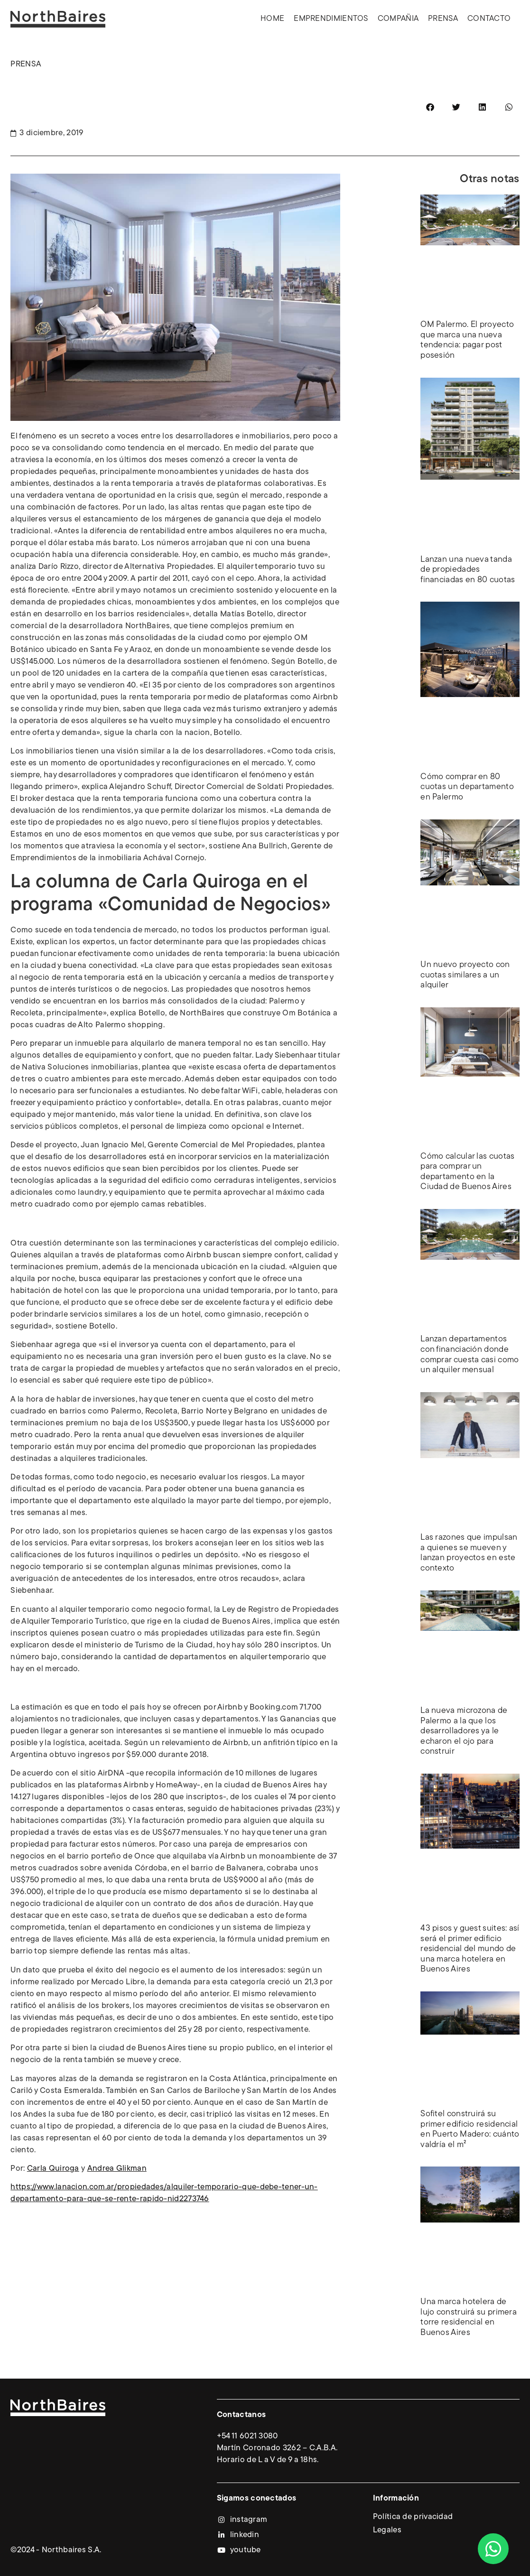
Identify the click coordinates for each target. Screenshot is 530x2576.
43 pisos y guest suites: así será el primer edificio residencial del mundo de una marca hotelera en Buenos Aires (469, 1949)
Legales (387, 2530)
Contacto (489, 19)
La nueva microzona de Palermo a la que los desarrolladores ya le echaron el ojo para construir (463, 1731)
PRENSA (25, 64)
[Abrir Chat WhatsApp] (493, 2548)
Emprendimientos (331, 19)
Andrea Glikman (117, 2169)
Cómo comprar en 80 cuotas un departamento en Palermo (467, 787)
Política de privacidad (413, 2517)
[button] (430, 107)
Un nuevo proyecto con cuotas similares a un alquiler (465, 975)
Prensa (443, 19)
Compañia (398, 19)
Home (272, 19)
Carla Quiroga (53, 2169)
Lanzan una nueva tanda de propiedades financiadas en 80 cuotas (467, 570)
